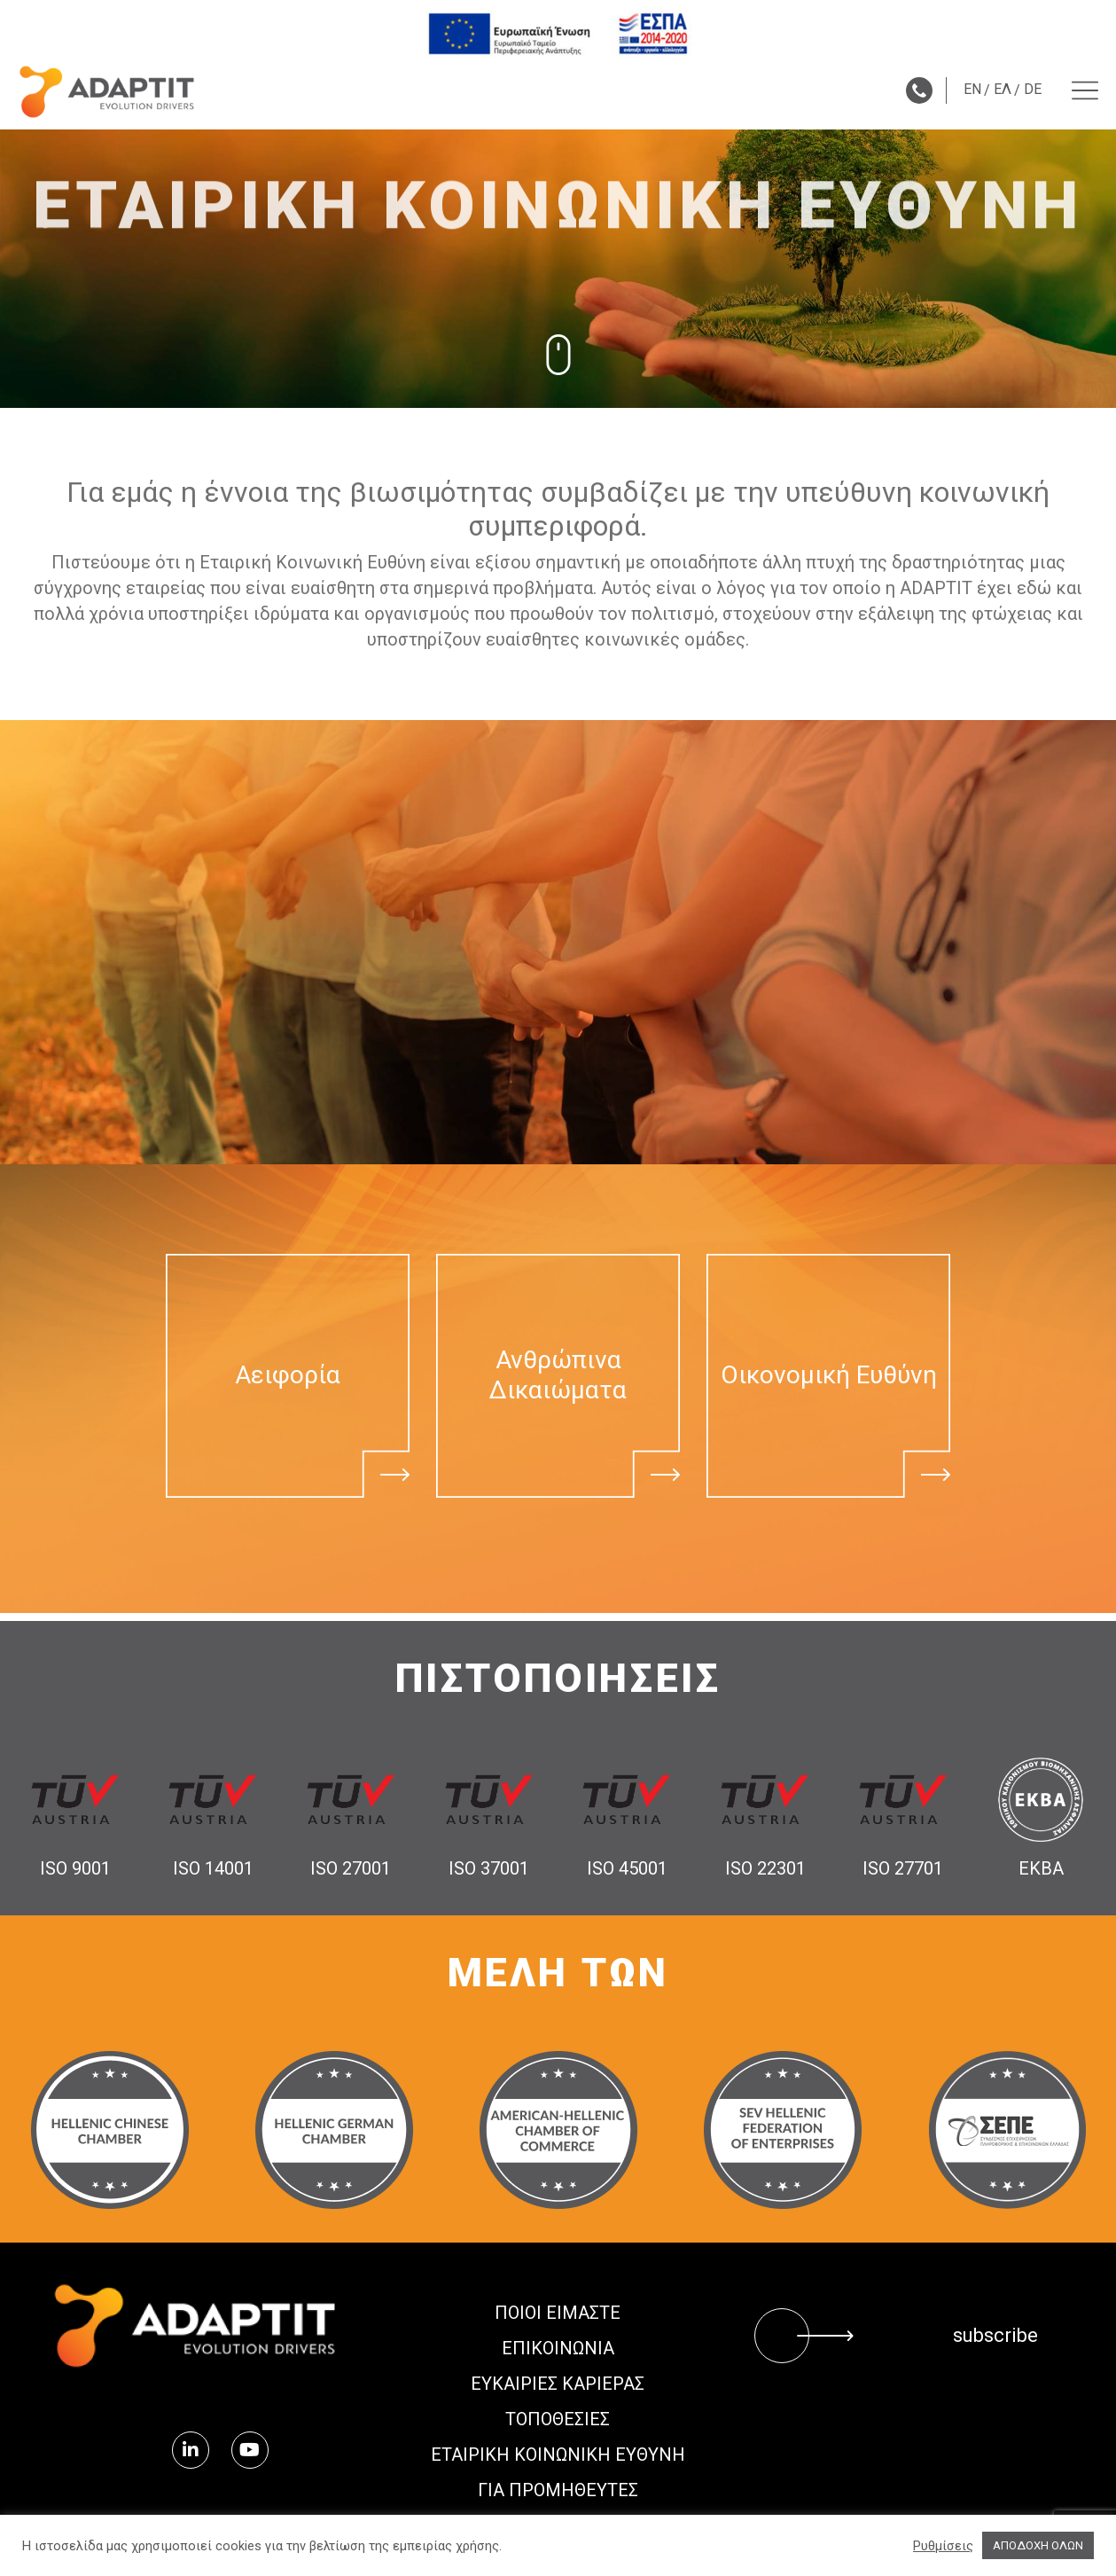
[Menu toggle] (1085, 90)
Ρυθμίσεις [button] (943, 2546)
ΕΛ (1002, 89)
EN (972, 89)
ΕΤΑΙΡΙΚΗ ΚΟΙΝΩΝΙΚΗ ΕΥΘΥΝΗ (558, 2454)
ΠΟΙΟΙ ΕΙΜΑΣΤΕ (557, 2313)
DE (1033, 89)
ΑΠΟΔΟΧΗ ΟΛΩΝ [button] (1038, 2545)
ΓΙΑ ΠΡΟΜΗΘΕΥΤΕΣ (558, 2490)
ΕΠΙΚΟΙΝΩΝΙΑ (558, 2348)
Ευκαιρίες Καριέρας (557, 2383)
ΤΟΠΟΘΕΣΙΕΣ (557, 2419)
